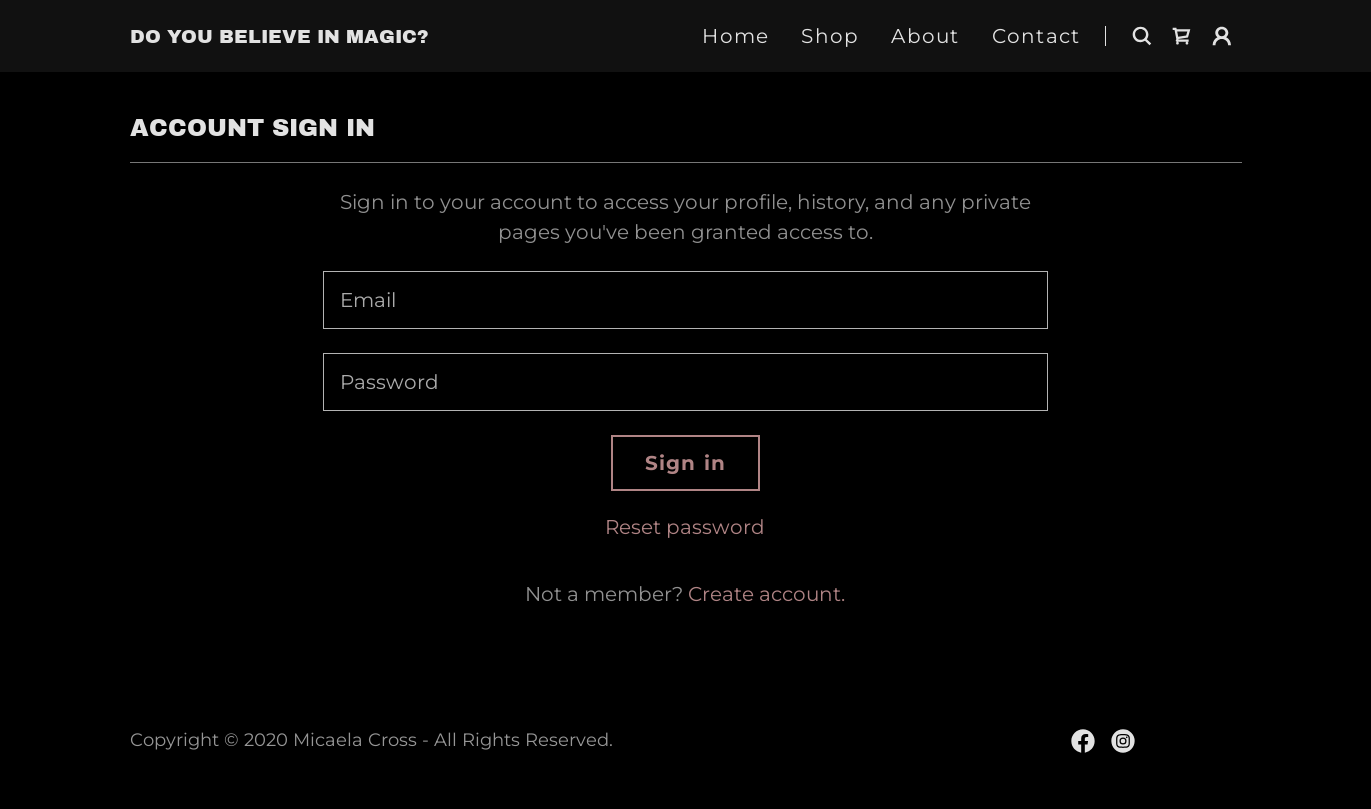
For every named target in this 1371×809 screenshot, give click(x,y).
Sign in (686, 463)
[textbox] (685, 300)
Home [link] (735, 36)
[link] (279, 36)
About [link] (925, 36)
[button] (1222, 36)
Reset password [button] (685, 527)
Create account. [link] (766, 594)
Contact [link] (1036, 36)
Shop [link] (830, 36)
